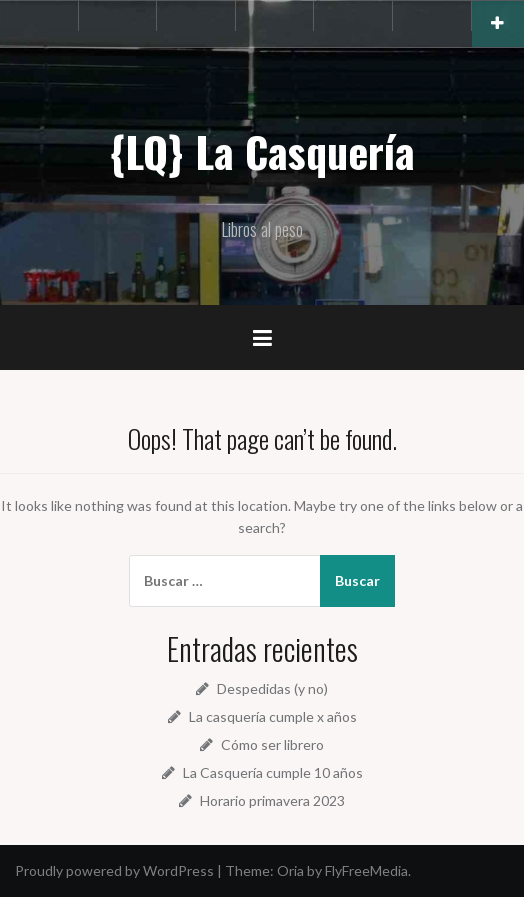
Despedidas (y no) (272, 688)
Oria (290, 870)
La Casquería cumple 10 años (273, 772)
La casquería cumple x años (273, 716)
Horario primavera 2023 (272, 800)
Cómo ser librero (272, 744)
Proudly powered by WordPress (114, 870)
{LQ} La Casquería (262, 151)
